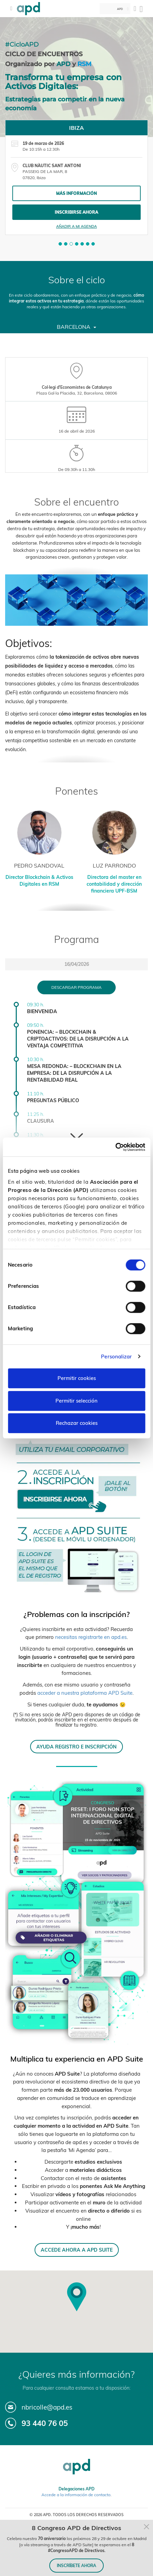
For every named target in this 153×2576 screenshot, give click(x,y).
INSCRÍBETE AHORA (76, 2565)
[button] (60, 244)
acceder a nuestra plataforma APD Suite (84, 1693)
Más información (76, 193)
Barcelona (76, 326)
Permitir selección (76, 1400)
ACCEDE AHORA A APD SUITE (77, 2250)
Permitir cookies (77, 1378)
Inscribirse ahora (76, 212)
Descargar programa (76, 987)
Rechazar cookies (77, 1423)
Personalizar (116, 1356)
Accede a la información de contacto (76, 2494)
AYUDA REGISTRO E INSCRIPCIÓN (76, 1747)
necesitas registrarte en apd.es (91, 1637)
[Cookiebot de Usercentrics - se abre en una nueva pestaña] (115, 1147)
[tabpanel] (76, 177)
